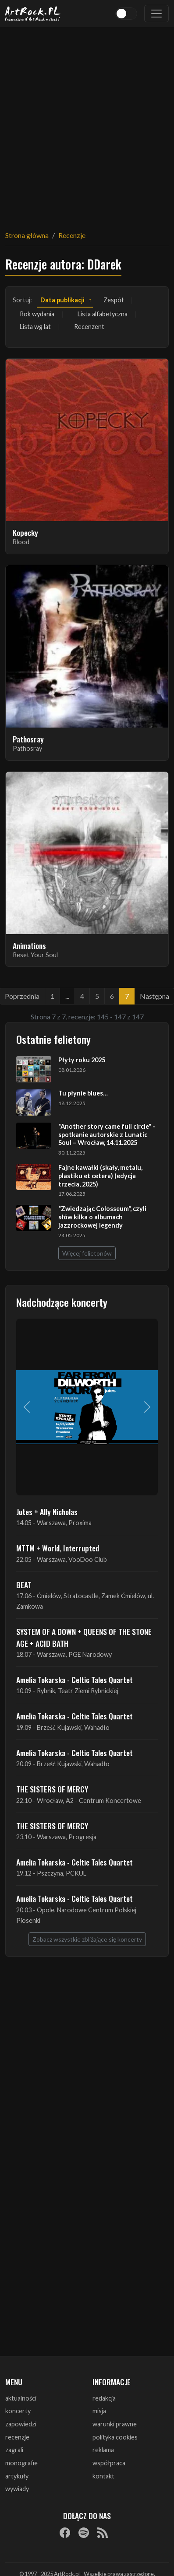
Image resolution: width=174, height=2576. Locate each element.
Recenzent (89, 326)
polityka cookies (115, 2437)
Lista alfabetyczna (103, 314)
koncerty (18, 2411)
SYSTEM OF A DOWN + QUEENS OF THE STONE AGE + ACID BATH (84, 1637)
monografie (21, 2463)
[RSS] (102, 2532)
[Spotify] (83, 2532)
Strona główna (27, 235)
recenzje (17, 2437)
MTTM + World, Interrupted (57, 1548)
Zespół (113, 300)
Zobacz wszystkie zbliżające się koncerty (87, 1939)
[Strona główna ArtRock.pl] (32, 14)
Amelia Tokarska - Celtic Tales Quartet (74, 1679)
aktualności (20, 2398)
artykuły (16, 2476)
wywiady (17, 2488)
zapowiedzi (20, 2424)
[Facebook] (65, 2532)
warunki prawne (114, 2424)
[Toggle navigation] (156, 13)
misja (99, 2411)
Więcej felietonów (87, 1253)
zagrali (14, 2450)
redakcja (104, 2398)
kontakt (103, 2476)
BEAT (24, 1584)
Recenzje (71, 235)
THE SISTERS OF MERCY (52, 1789)
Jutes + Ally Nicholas (47, 1511)
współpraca (108, 2463)
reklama (103, 2450)
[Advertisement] (86, 123)
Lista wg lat (35, 326)
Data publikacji (62, 300)
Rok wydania (37, 314)
